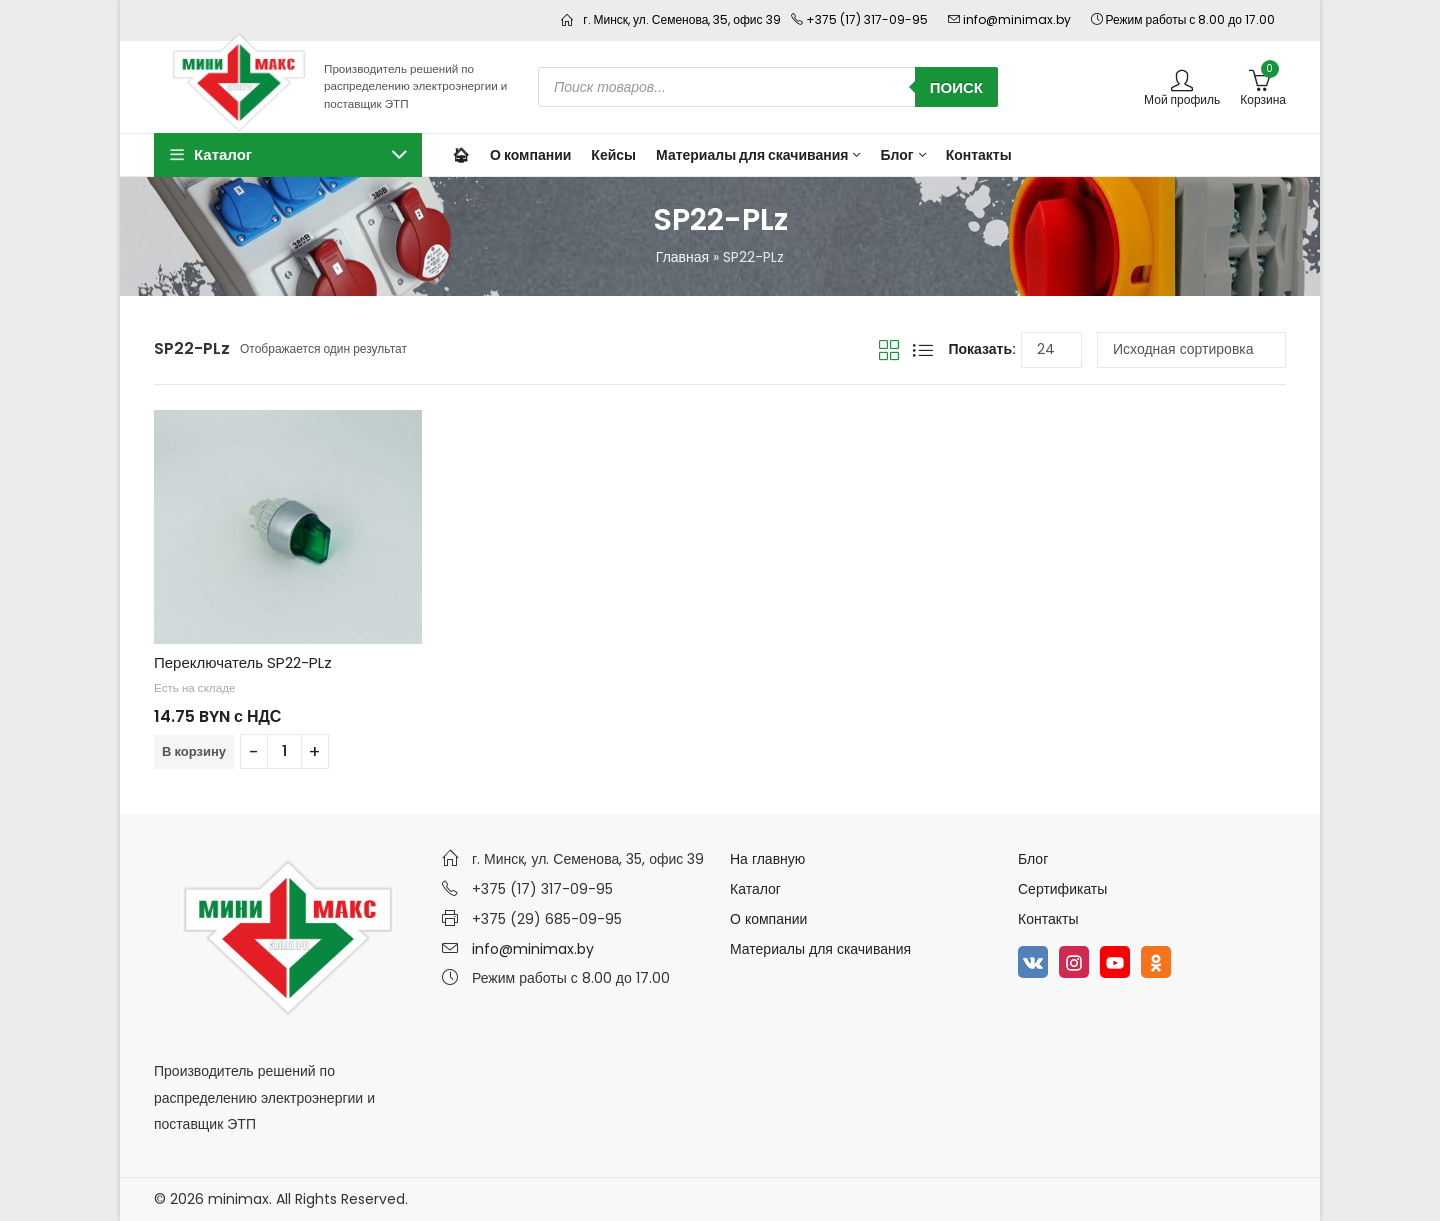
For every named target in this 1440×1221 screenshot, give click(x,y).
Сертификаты (1062, 889)
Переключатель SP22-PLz (243, 662)
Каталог (755, 889)
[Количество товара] (284, 751)
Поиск (956, 87)
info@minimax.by (533, 949)
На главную (767, 859)
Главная (682, 257)
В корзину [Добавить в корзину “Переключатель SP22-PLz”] (194, 751)
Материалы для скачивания (820, 949)
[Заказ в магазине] (1191, 350)
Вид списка (923, 350)
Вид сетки (889, 350)
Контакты (1048, 919)
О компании (768, 919)
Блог (1033, 859)
